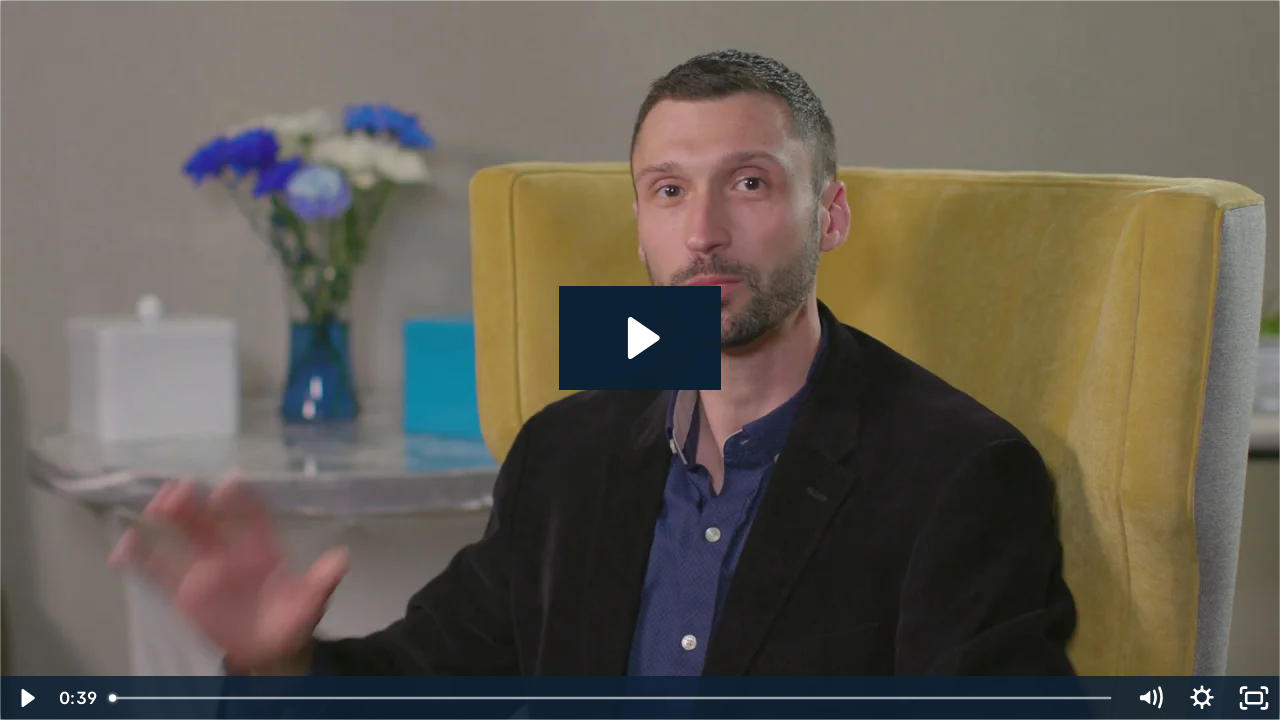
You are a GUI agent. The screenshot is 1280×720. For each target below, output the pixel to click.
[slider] (612, 698)
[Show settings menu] (1202, 698)
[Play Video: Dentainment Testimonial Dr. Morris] (640, 338)
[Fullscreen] (1254, 698)
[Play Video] (26, 698)
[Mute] (1150, 698)
